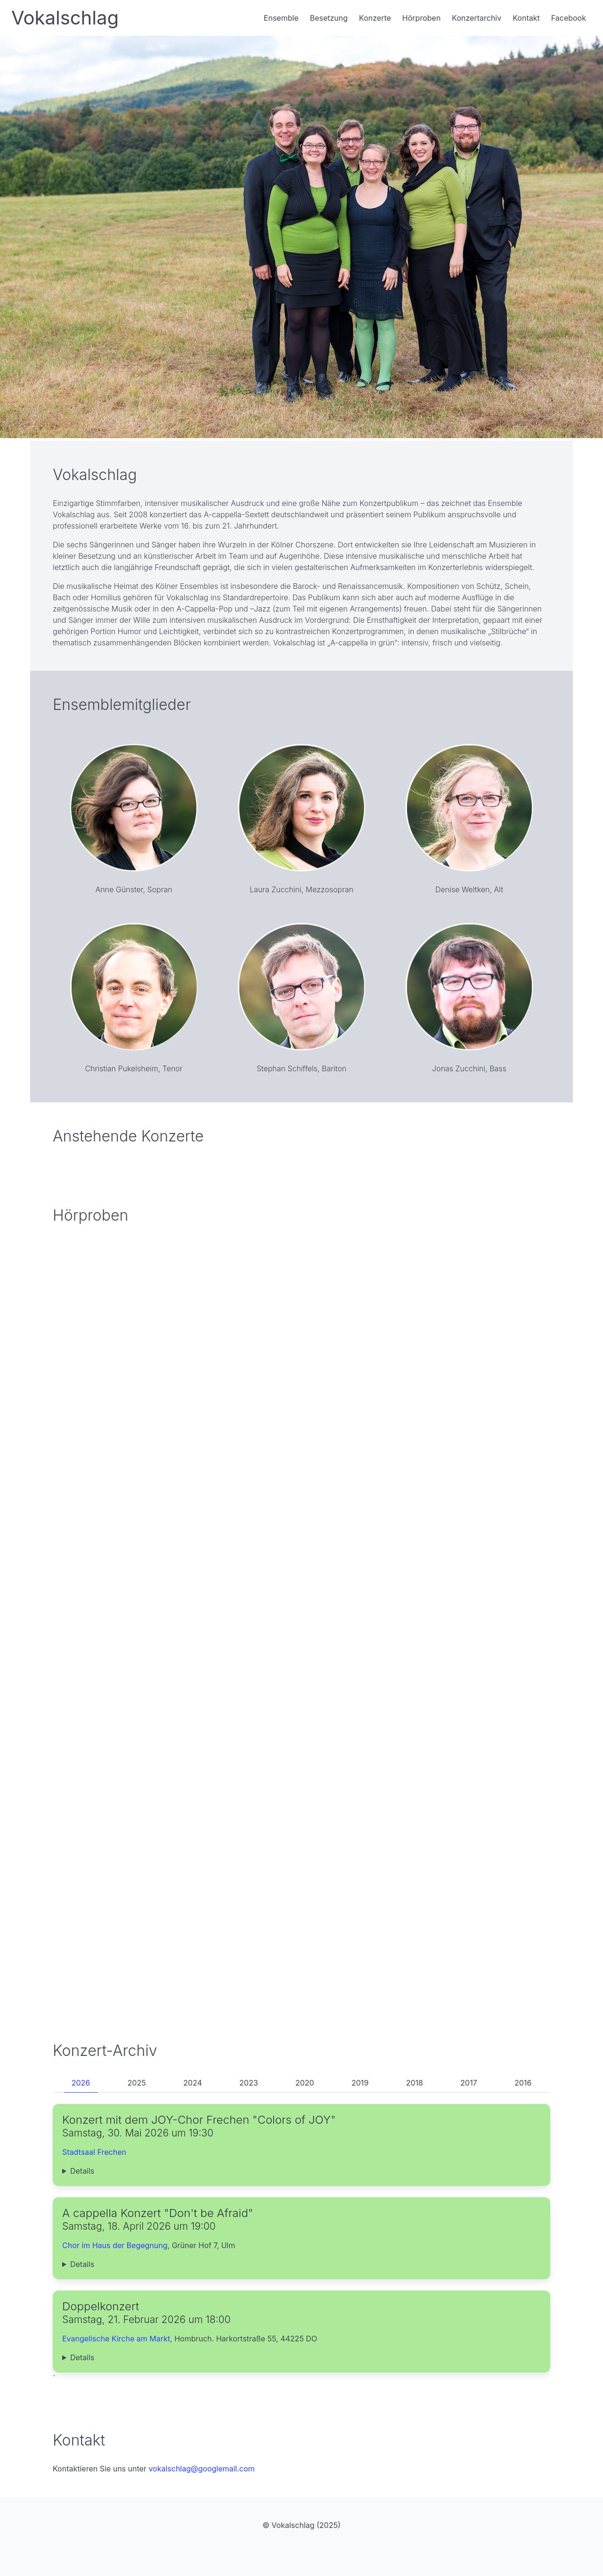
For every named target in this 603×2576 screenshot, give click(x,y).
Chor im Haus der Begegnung (115, 2245)
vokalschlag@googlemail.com (201, 2468)
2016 (522, 2082)
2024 (192, 2082)
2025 (137, 2082)
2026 (81, 2082)
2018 (414, 2082)
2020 (304, 2082)
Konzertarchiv (476, 18)
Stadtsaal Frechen (94, 2152)
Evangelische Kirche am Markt (116, 2338)
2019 (359, 2082)
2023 (248, 2082)
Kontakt (526, 18)
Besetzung (329, 18)
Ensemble (281, 18)
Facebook (568, 18)
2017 (468, 2082)
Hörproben (421, 18)
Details (82, 2171)
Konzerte (375, 18)
